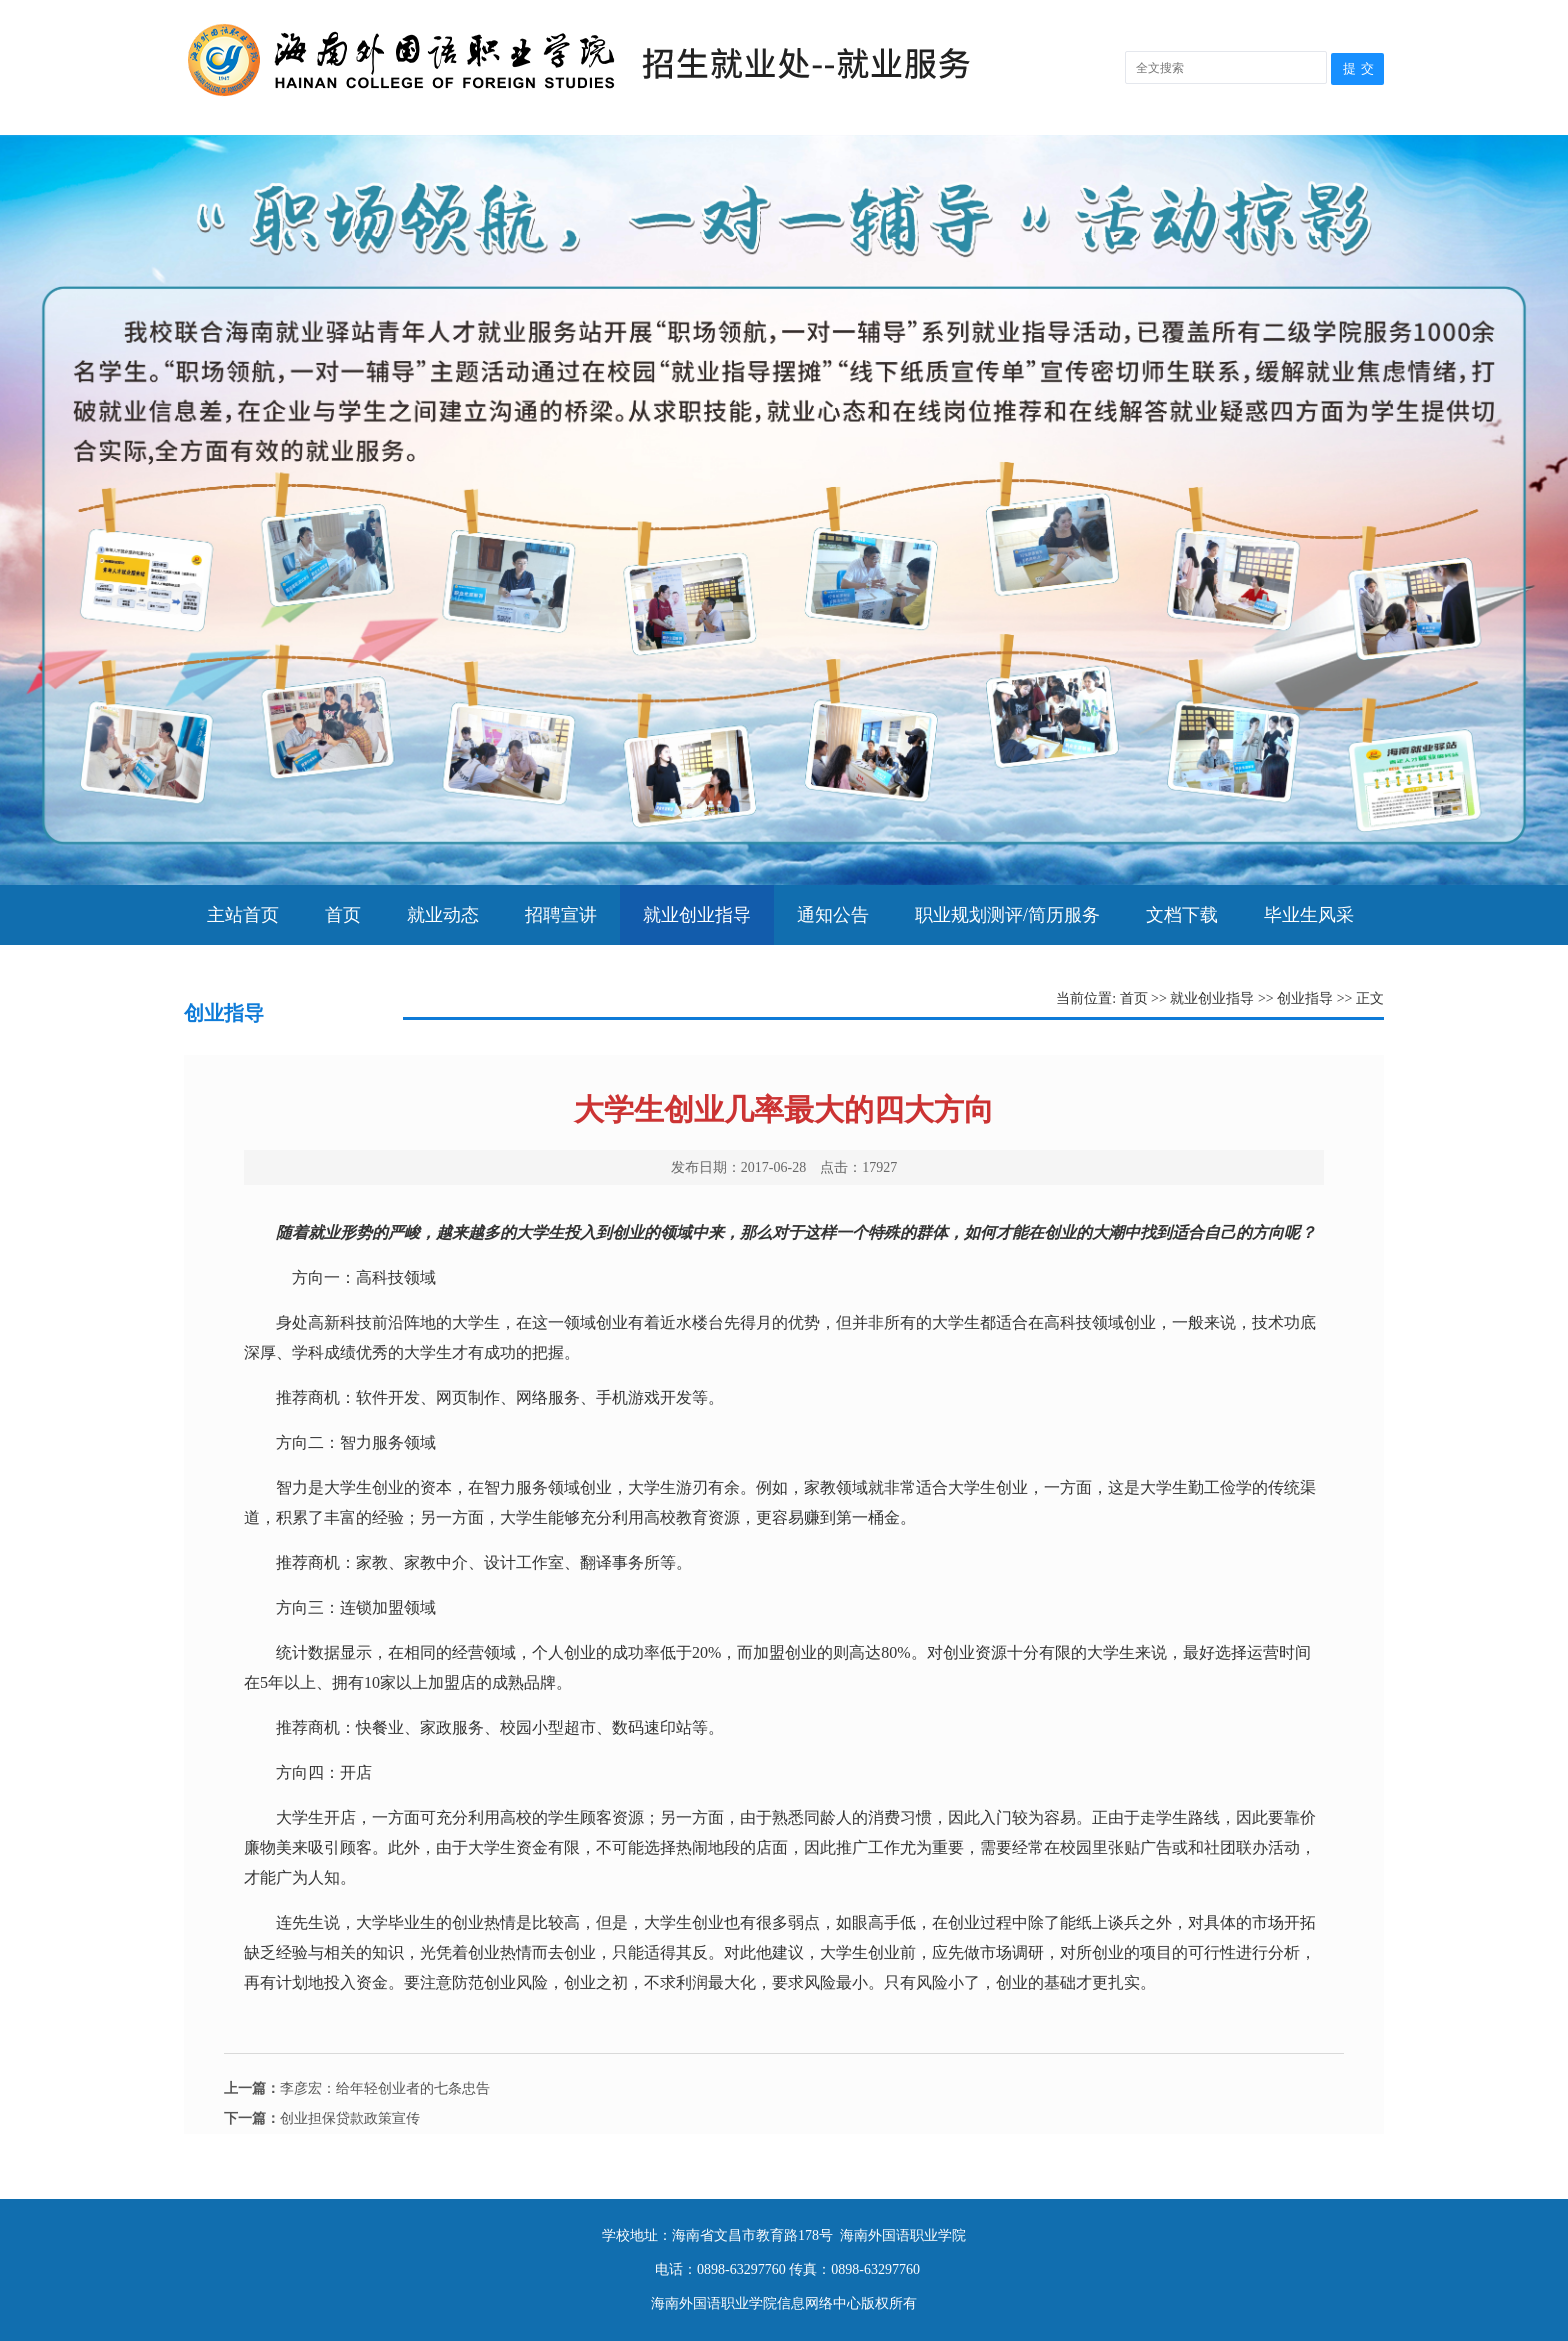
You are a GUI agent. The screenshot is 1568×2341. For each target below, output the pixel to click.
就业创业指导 (697, 915)
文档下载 (1182, 915)
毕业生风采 (1309, 915)
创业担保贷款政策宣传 (322, 2118)
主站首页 (243, 915)
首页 (343, 915)
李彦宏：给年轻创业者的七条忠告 (357, 2088)
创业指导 (1305, 998)
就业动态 (443, 915)
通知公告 (833, 915)
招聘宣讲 (561, 915)
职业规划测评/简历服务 (1007, 915)
